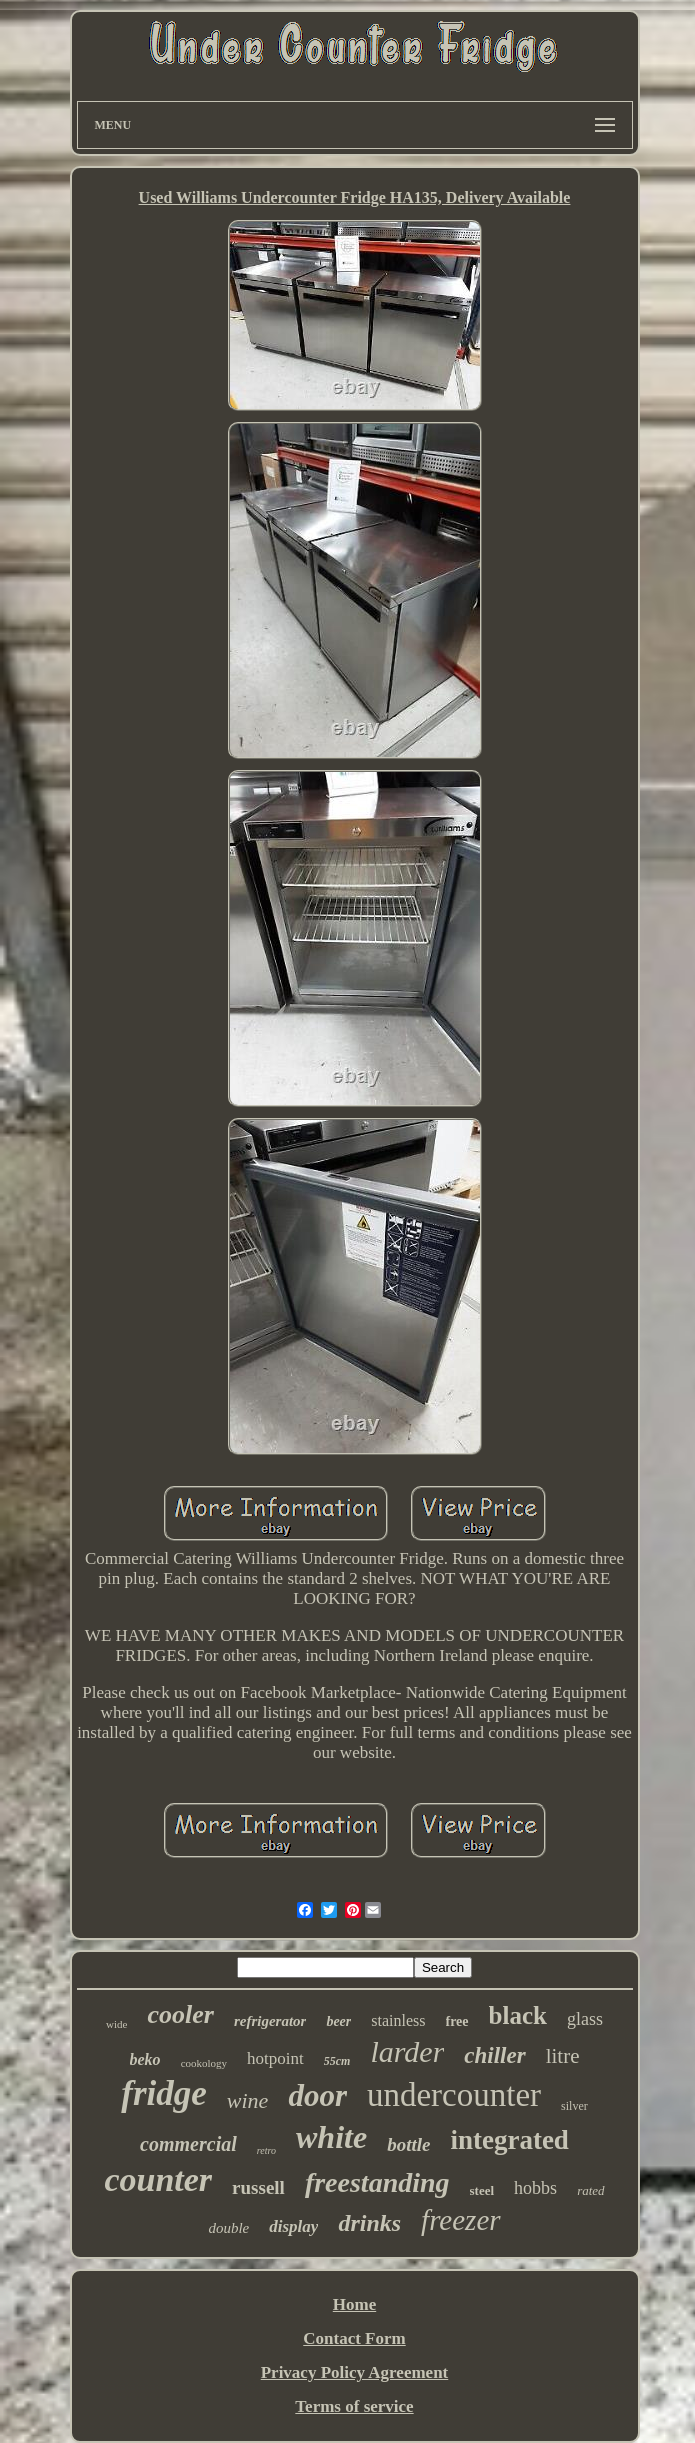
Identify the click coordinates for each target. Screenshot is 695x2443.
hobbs (535, 2188)
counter (158, 2179)
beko (145, 2059)
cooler (180, 2014)
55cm (337, 2061)
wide (116, 2024)
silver (574, 2106)
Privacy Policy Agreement (355, 2372)
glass (585, 2019)
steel (482, 2190)
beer (338, 2021)
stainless (398, 2020)
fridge (164, 2093)
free (457, 2021)
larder (407, 2051)
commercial (188, 2144)
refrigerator (270, 2021)
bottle (408, 2144)
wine (248, 2100)
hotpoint (275, 2058)
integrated (509, 2140)
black (518, 2015)
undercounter (454, 2095)
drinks (369, 2223)
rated (590, 2190)
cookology (204, 2063)
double (228, 2228)
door (317, 2095)
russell (258, 2187)
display (293, 2226)
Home (354, 2304)
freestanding (377, 2182)
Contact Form (354, 2338)
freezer (460, 2220)
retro (266, 2150)
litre (563, 2056)
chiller (494, 2055)
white (331, 2137)
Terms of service (354, 2406)
